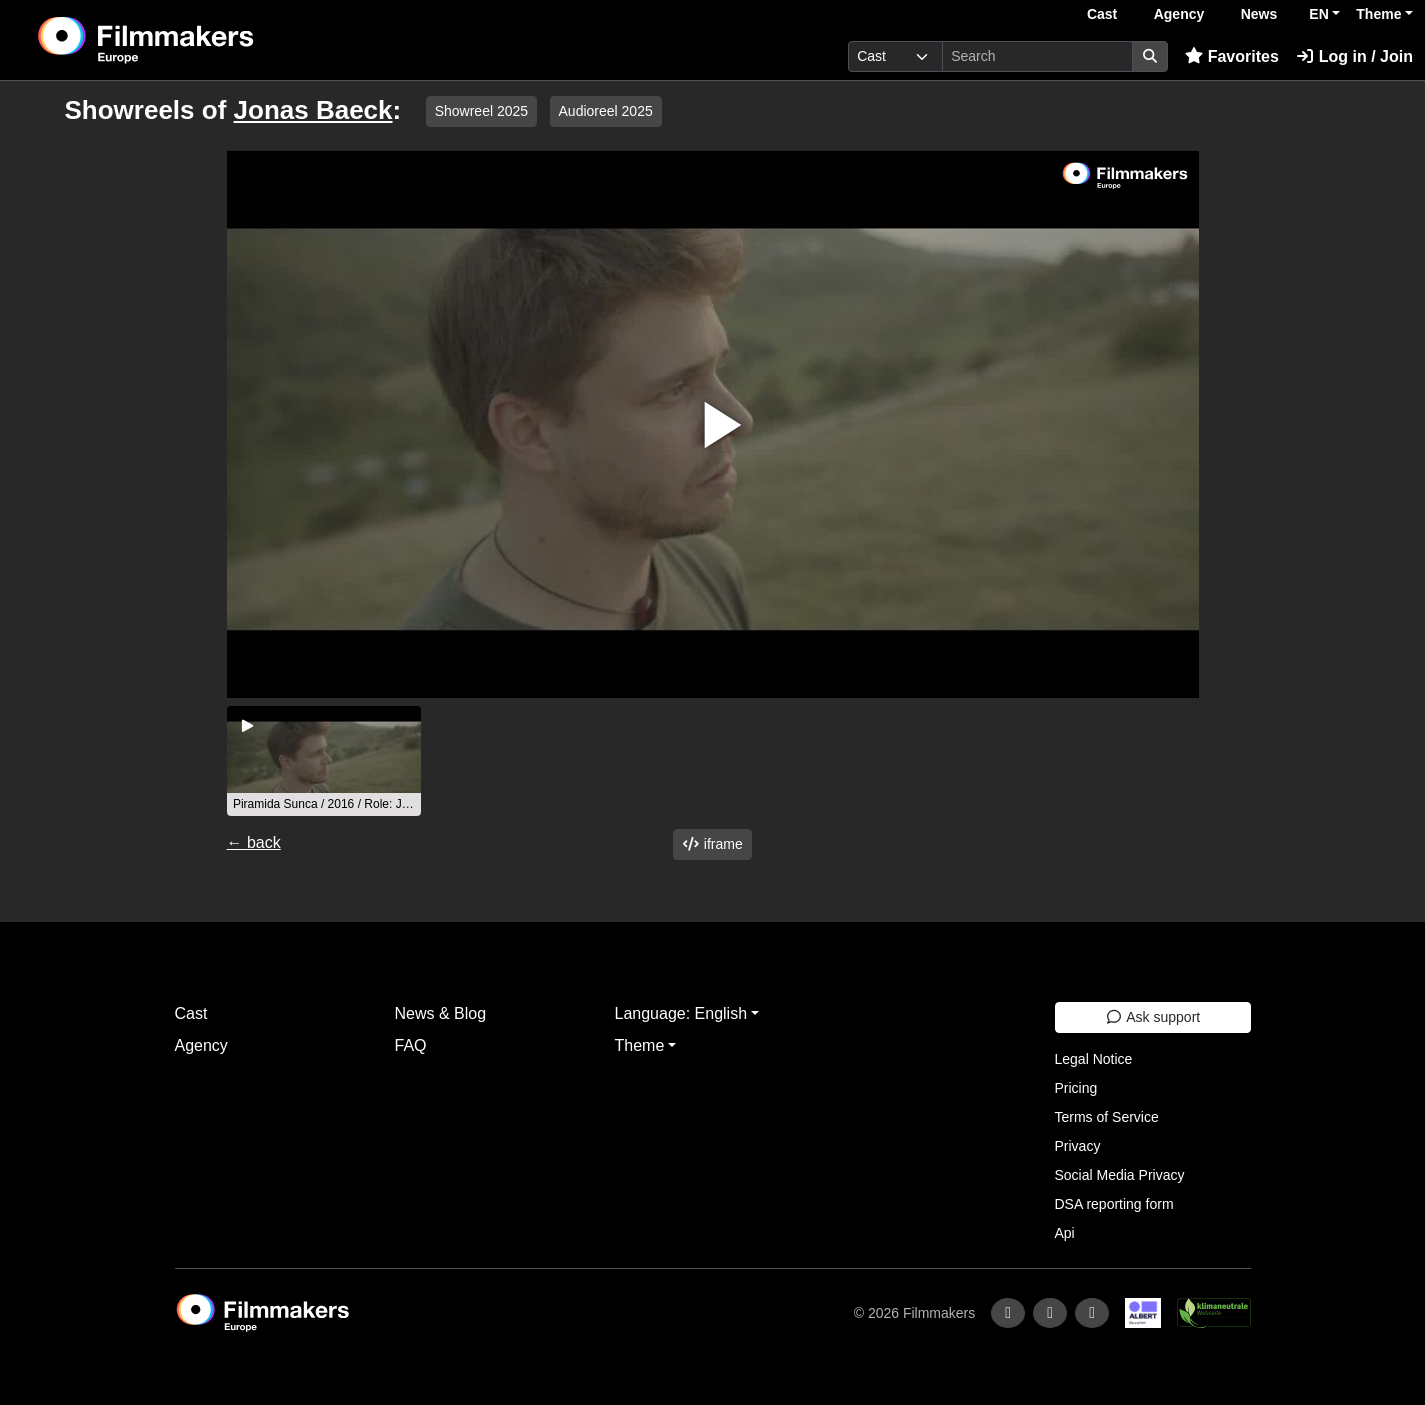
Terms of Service (1107, 1117)
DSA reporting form (1114, 1204)
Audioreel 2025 (606, 111)
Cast (1102, 14)
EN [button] (1318, 14)
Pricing (1076, 1088)
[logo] (195, 40)
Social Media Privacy (1120, 1175)
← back (254, 842)
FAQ (411, 1045)
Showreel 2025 (481, 111)
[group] (324, 761)
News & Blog (441, 1013)
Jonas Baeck (313, 110)
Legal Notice (1094, 1059)
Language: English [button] (681, 1013)
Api (1065, 1233)
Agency (1179, 14)
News (1259, 14)
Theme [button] (1378, 14)
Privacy (1078, 1146)
